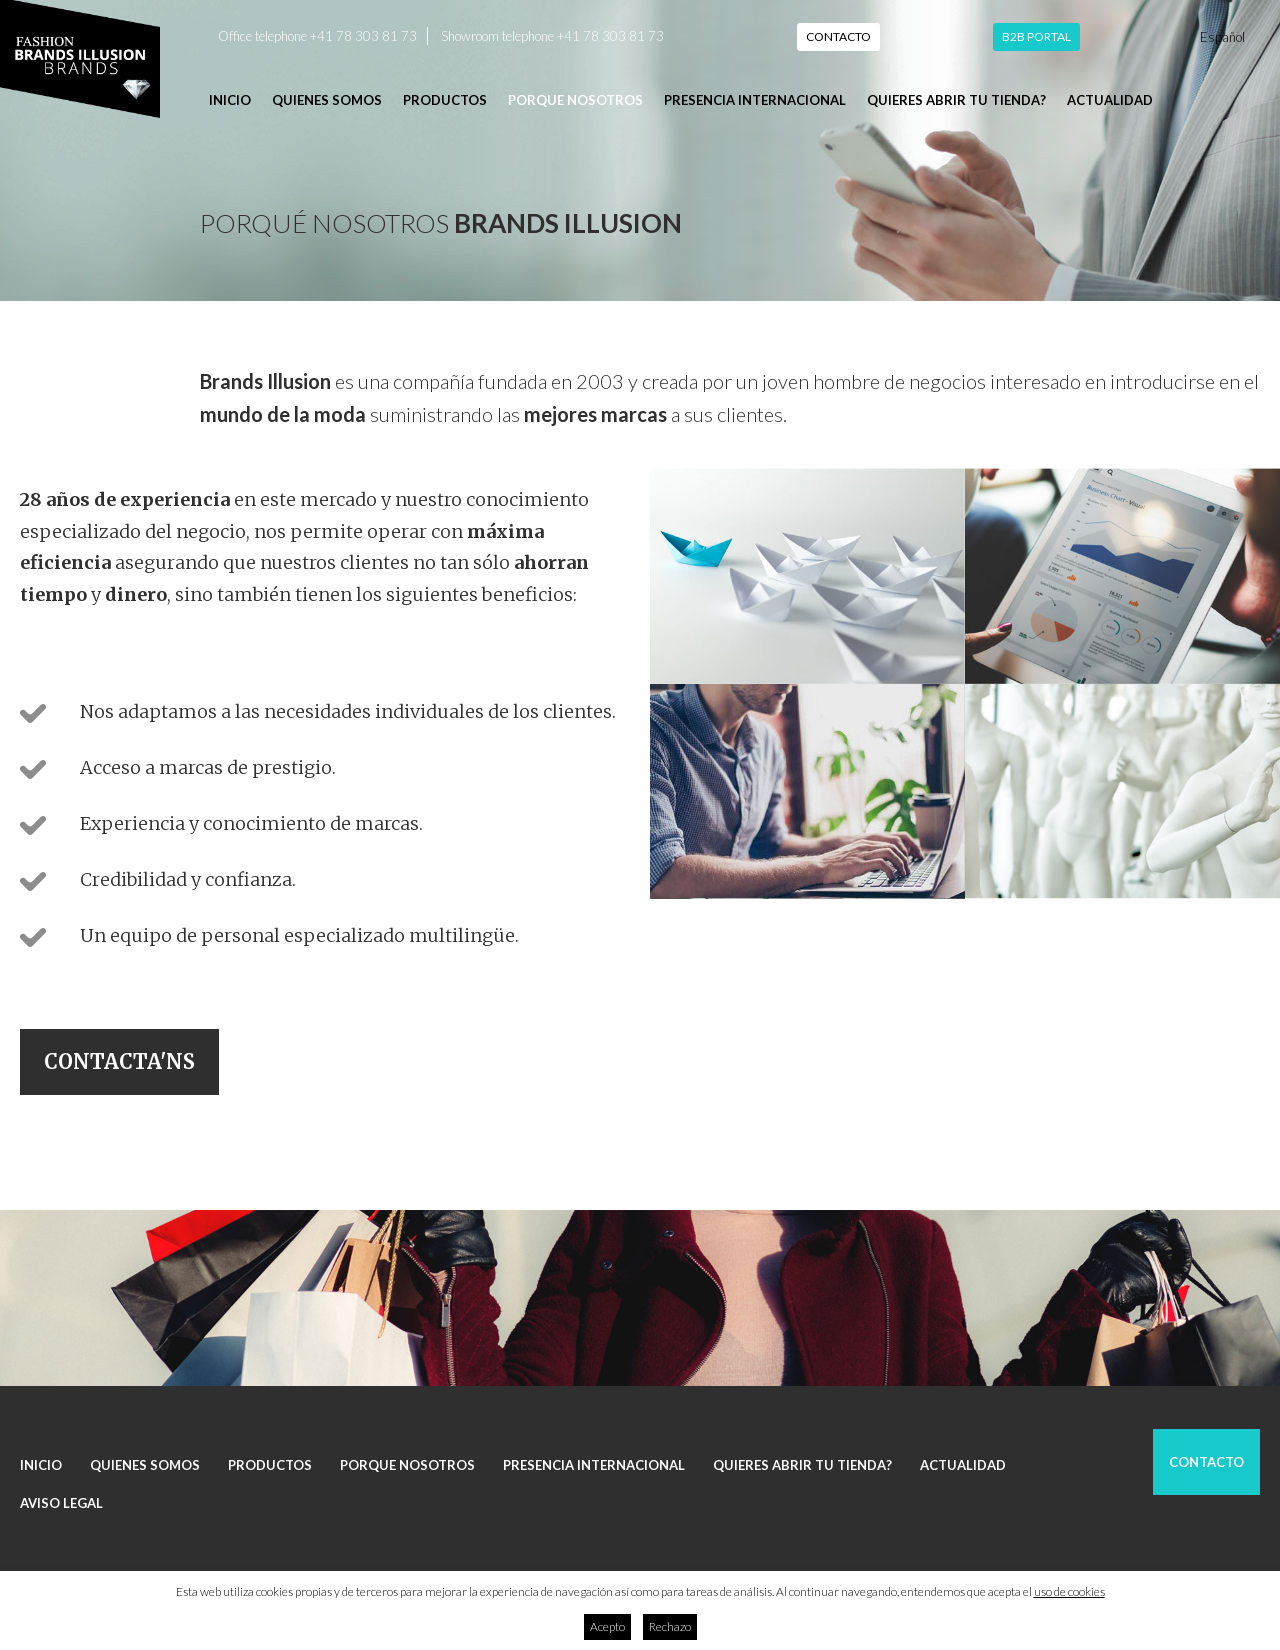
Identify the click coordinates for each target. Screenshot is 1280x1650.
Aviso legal (61, 1503)
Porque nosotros (575, 100)
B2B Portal (1036, 36)
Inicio (230, 100)
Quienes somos (327, 100)
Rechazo (670, 1626)
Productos (445, 100)
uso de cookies (1069, 1591)
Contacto (838, 36)
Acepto (607, 1626)
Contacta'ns (119, 1061)
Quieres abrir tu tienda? (956, 100)
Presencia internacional (755, 100)
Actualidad (1110, 100)
